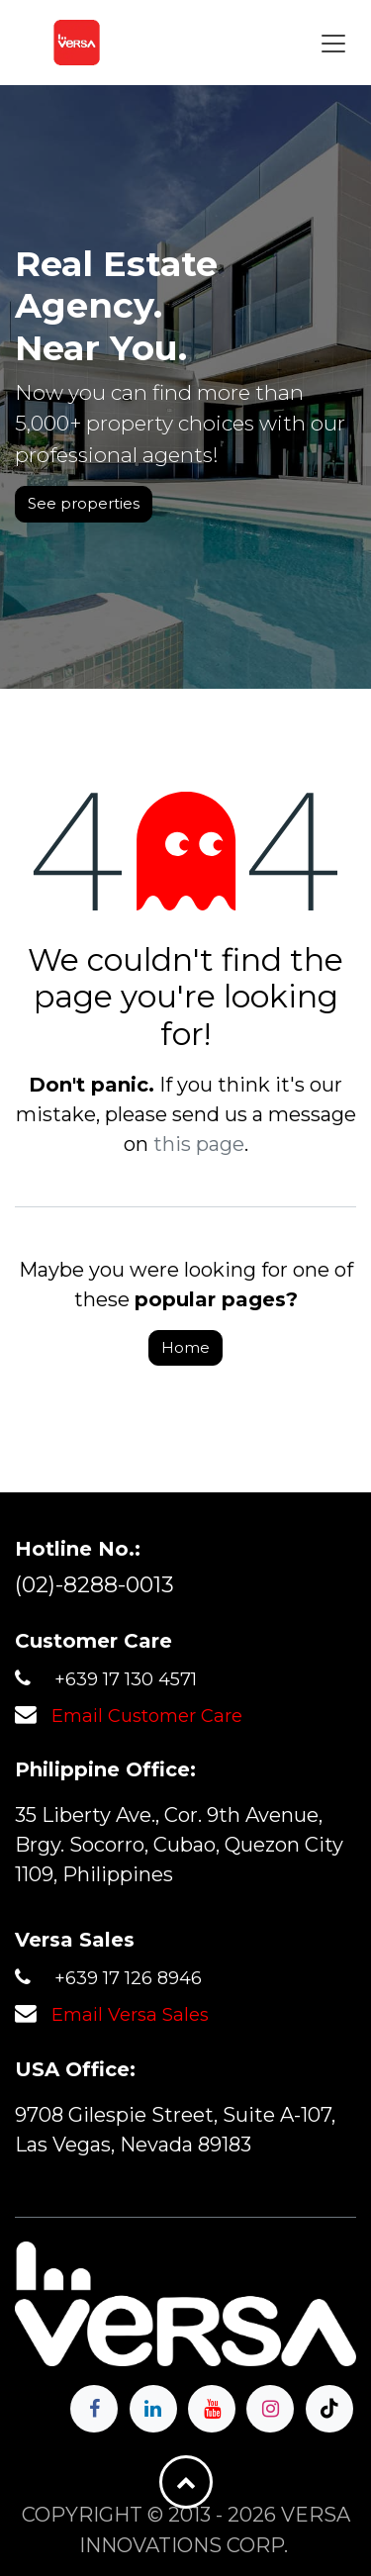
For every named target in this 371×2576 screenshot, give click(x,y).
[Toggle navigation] (333, 42)
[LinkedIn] (153, 2409)
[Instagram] (270, 2409)
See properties (83, 503)
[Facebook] (94, 2409)
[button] (186, 2482)
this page (198, 1144)
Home (185, 1347)
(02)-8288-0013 (94, 1584)
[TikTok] (329, 2409)
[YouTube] (211, 2409)
